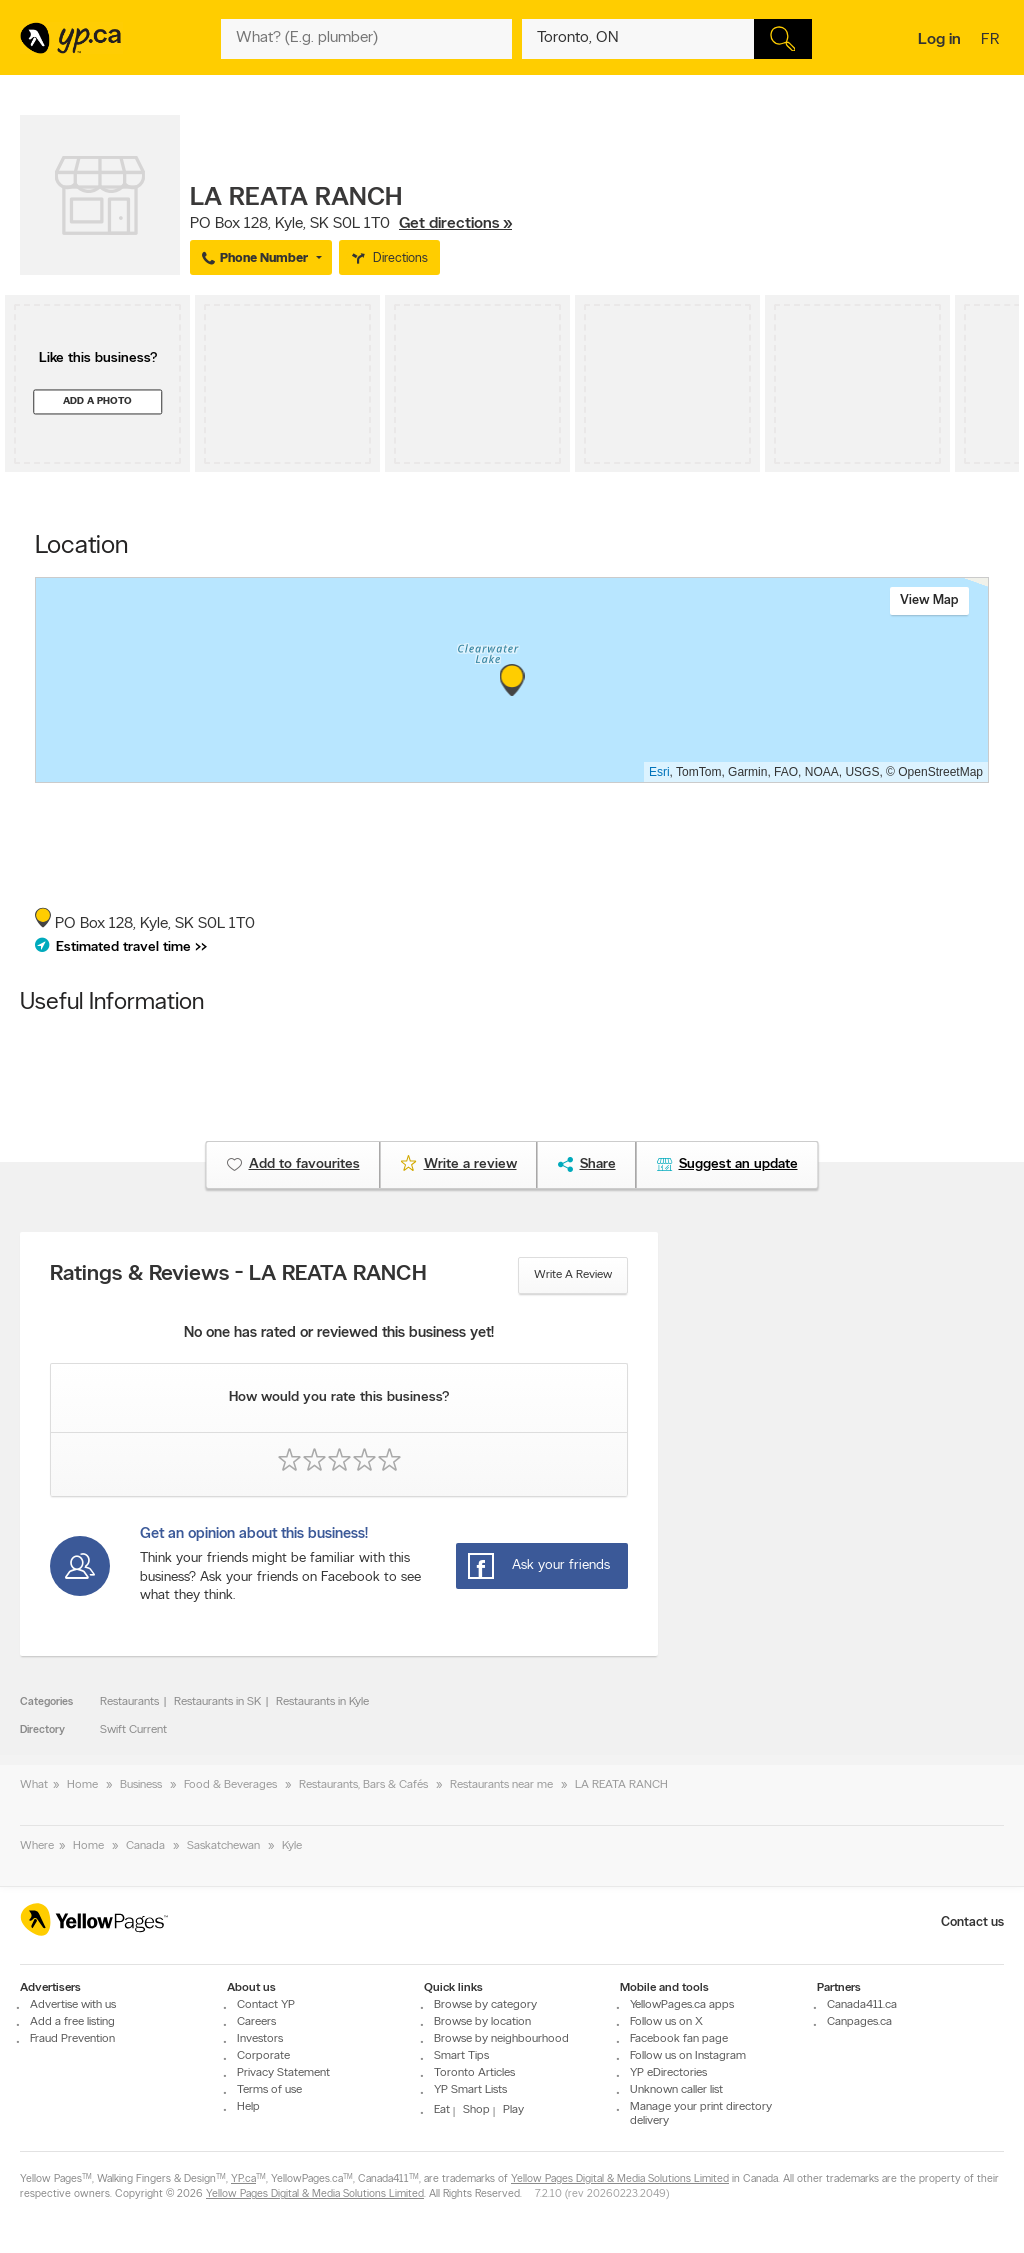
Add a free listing (72, 2022)
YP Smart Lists (470, 2090)
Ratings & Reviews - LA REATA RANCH (238, 1275)
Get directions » (455, 224)
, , (351, 224)
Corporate (263, 2056)
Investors (260, 2039)
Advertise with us (73, 2005)
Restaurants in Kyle (322, 1702)
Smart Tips (461, 2056)
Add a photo (97, 401)
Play (513, 2110)
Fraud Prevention (72, 2039)
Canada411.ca (862, 2005)
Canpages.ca (859, 2022)
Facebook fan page (679, 2039)
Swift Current (133, 1730)
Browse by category (485, 2005)
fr (992, 41)
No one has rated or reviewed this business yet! (339, 1333)
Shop (476, 2110)
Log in (939, 40)
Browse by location (482, 2022)
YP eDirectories (668, 2073)
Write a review (573, 1275)
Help (248, 2107)
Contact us (972, 1922)
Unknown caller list (676, 2090)
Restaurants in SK (217, 1702)
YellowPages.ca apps (682, 2005)
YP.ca (243, 2179)
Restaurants (129, 1702)
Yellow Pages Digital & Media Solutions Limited (620, 2179)
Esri (659, 772)
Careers (256, 2022)
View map (929, 600)
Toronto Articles (474, 2073)
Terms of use (269, 2090)
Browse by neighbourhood (501, 2039)
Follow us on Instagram (688, 2056)
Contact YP (266, 2005)
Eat (442, 2110)
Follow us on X (666, 2022)
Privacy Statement (283, 2073)
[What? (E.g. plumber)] (366, 39)
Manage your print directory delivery (701, 2114)
